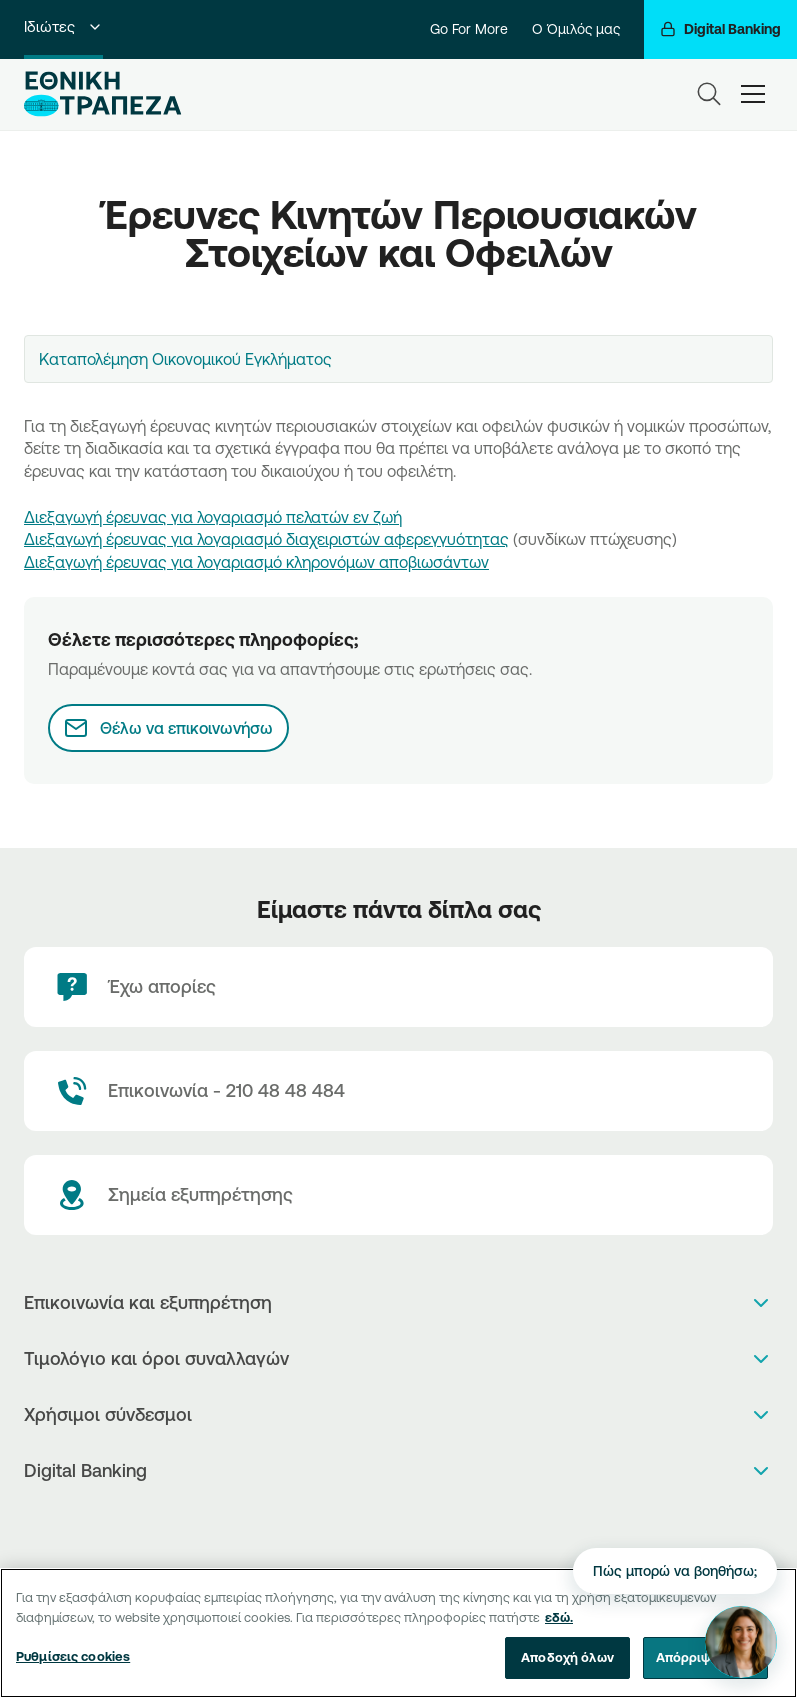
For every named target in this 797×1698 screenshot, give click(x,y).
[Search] (709, 94)
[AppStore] (377, 1523)
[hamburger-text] (753, 93)
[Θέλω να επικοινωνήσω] (168, 728)
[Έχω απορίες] (398, 987)
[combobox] (398, 359)
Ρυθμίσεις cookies (73, 1667)
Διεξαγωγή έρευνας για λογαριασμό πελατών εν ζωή (213, 517)
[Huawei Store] (419, 1523)
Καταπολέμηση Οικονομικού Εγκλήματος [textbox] (185, 359)
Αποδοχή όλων (567, 1668)
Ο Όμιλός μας (576, 29)
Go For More (469, 29)
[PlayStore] (398, 1523)
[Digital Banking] (720, 29)
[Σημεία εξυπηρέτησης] (398, 1195)
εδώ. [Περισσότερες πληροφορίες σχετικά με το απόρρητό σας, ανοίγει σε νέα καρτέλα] (559, 1627)
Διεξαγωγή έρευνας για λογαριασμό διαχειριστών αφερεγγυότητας (266, 539)
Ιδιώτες (63, 26)
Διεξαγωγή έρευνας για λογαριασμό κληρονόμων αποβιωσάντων (256, 562)
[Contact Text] (398, 1091)
